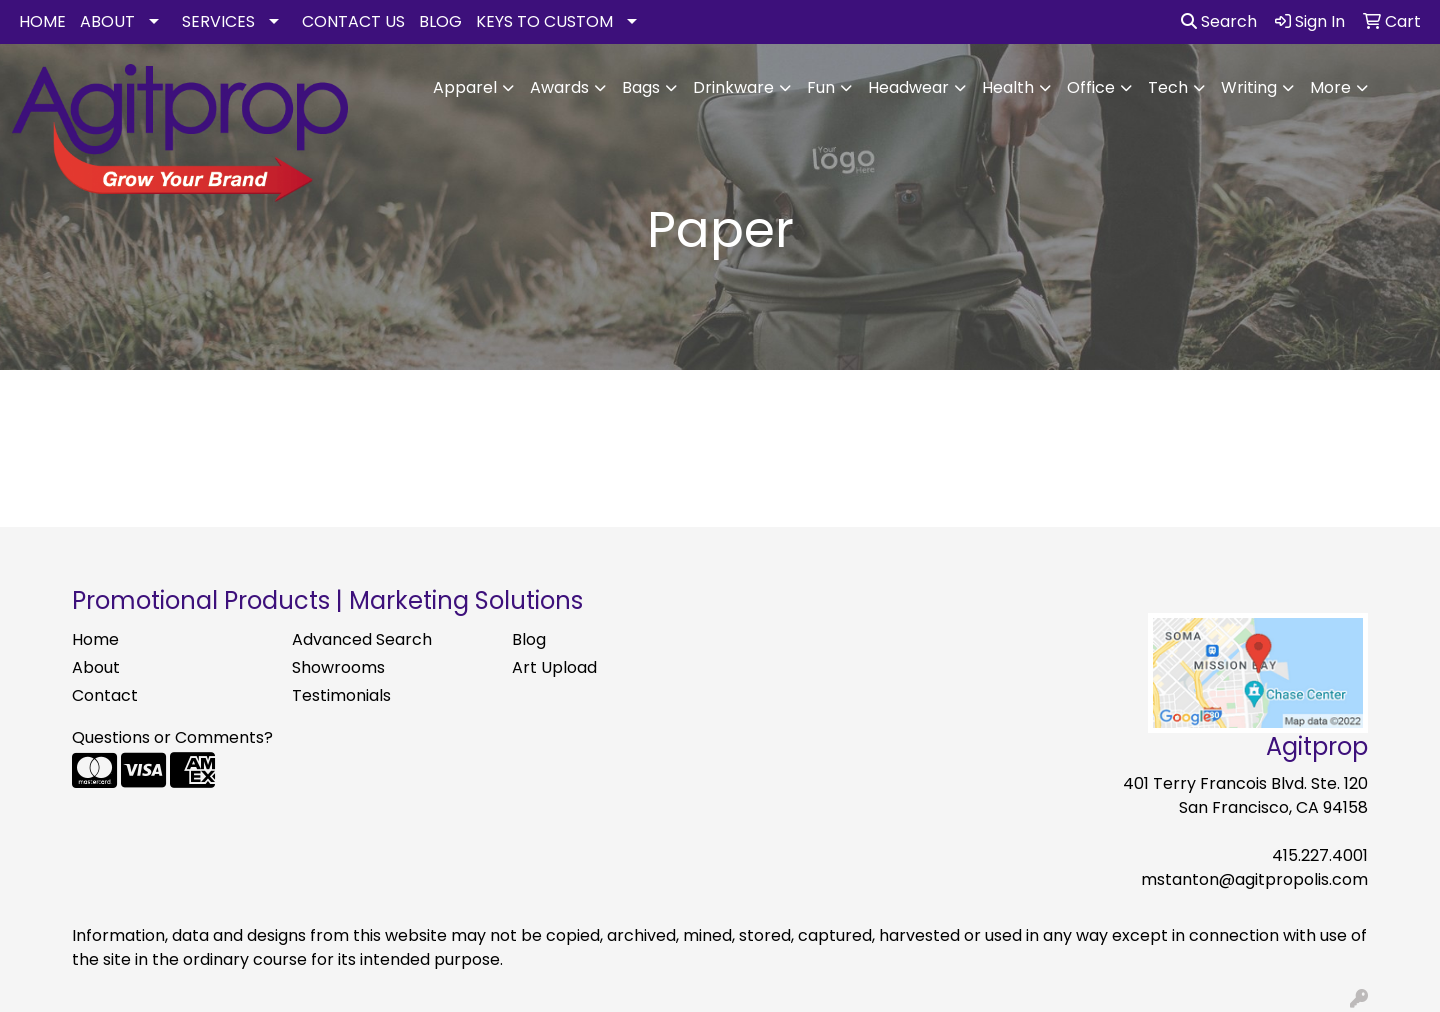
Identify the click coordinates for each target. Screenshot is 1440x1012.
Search (1219, 21)
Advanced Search (362, 639)
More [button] (1330, 87)
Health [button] (1008, 87)
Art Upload (554, 667)
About (96, 667)
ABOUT (107, 21)
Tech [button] (1168, 87)
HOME (42, 21)
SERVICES (218, 21)
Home (95, 639)
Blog (529, 639)
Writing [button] (1249, 87)
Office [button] (1091, 87)
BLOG (440, 21)
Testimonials (341, 695)
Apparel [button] (465, 87)
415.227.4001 (1320, 855)
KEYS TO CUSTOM (544, 21)
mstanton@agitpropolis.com (1254, 879)
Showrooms (338, 667)
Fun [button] (821, 87)
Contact (105, 695)
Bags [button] (641, 87)
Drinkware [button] (733, 87)
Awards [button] (559, 87)
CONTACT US (353, 21)
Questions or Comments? (172, 737)
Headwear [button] (908, 87)
